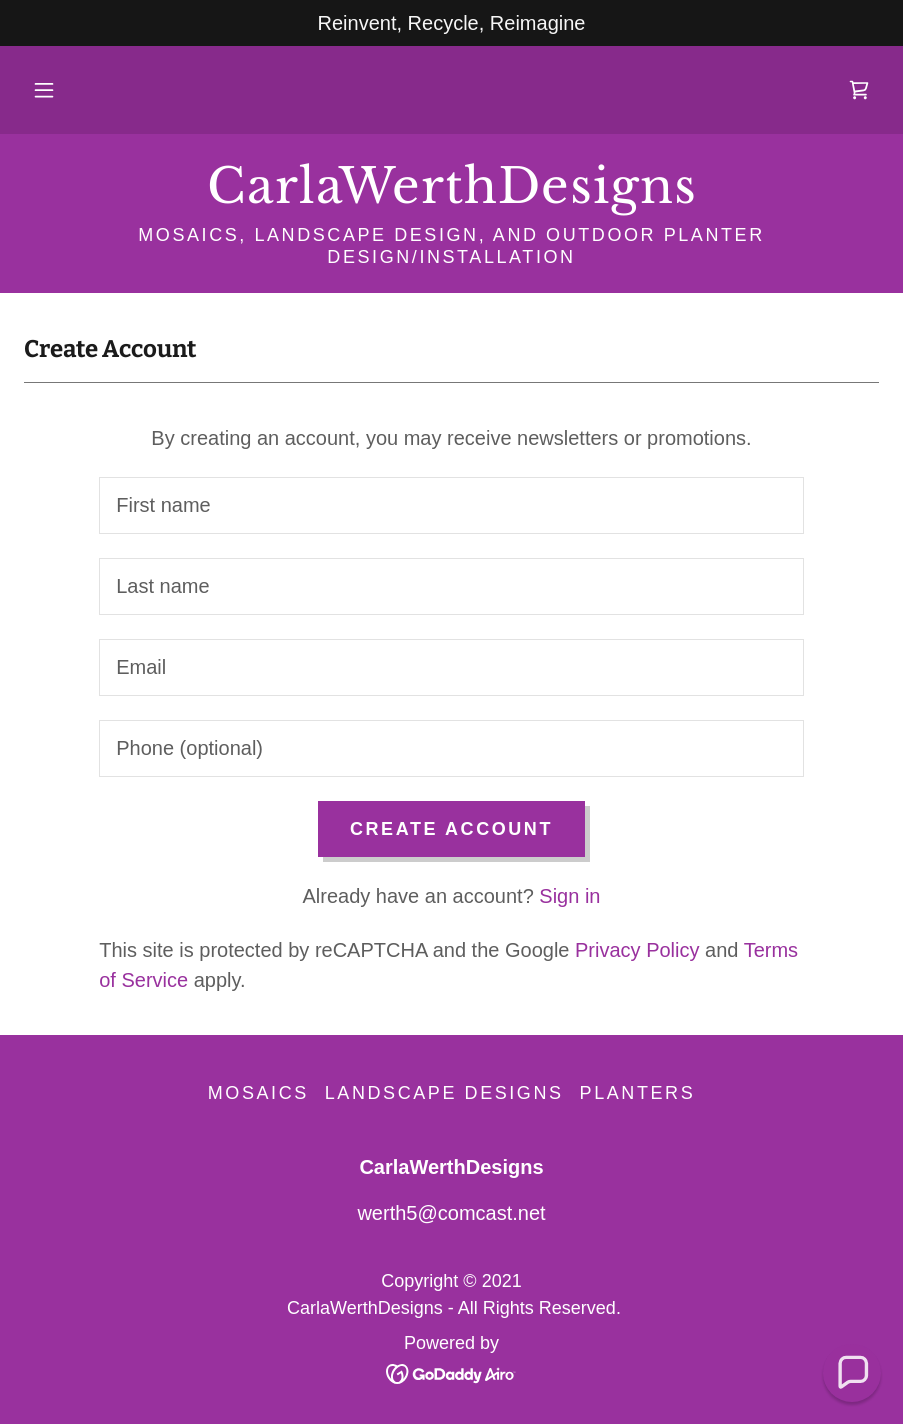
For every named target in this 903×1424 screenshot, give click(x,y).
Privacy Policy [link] (637, 950)
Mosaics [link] (258, 1093)
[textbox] (451, 505)
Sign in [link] (569, 896)
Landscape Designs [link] (444, 1093)
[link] (859, 90)
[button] (44, 90)
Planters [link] (638, 1093)
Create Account (451, 829)
